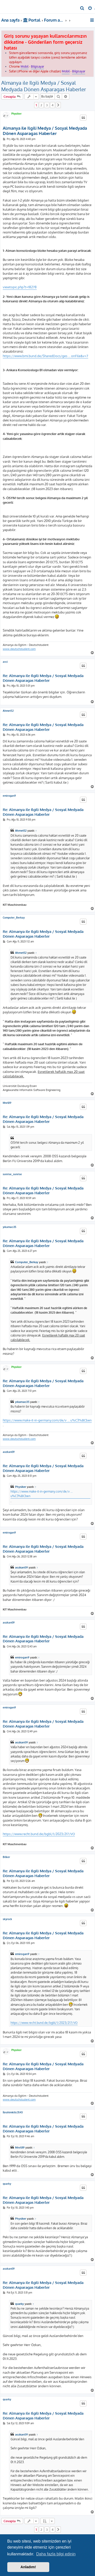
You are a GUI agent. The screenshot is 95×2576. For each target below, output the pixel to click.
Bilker (6, 1856)
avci (5, 661)
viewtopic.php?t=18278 (20, 287)
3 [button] (47, 105)
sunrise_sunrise (12, 1174)
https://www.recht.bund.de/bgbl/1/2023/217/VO (39, 1834)
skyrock (7, 1919)
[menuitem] (82, 9)
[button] (58, 105)
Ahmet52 (8, 710)
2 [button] (41, 105)
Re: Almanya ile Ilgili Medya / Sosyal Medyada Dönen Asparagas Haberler (43, 678)
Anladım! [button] (28, 2567)
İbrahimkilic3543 (13, 2112)
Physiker (16, 113)
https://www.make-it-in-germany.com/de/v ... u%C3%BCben (47, 1420)
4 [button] (53, 105)
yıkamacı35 (9, 1226)
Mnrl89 (7, 1102)
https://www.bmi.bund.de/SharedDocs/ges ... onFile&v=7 (45, 356)
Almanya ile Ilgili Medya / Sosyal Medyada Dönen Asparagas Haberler (43, 85)
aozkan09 (9, 1451)
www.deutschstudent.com (19, 649)
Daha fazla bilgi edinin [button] (56, 2554)
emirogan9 (9, 795)
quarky (7, 2183)
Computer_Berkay (14, 917)
